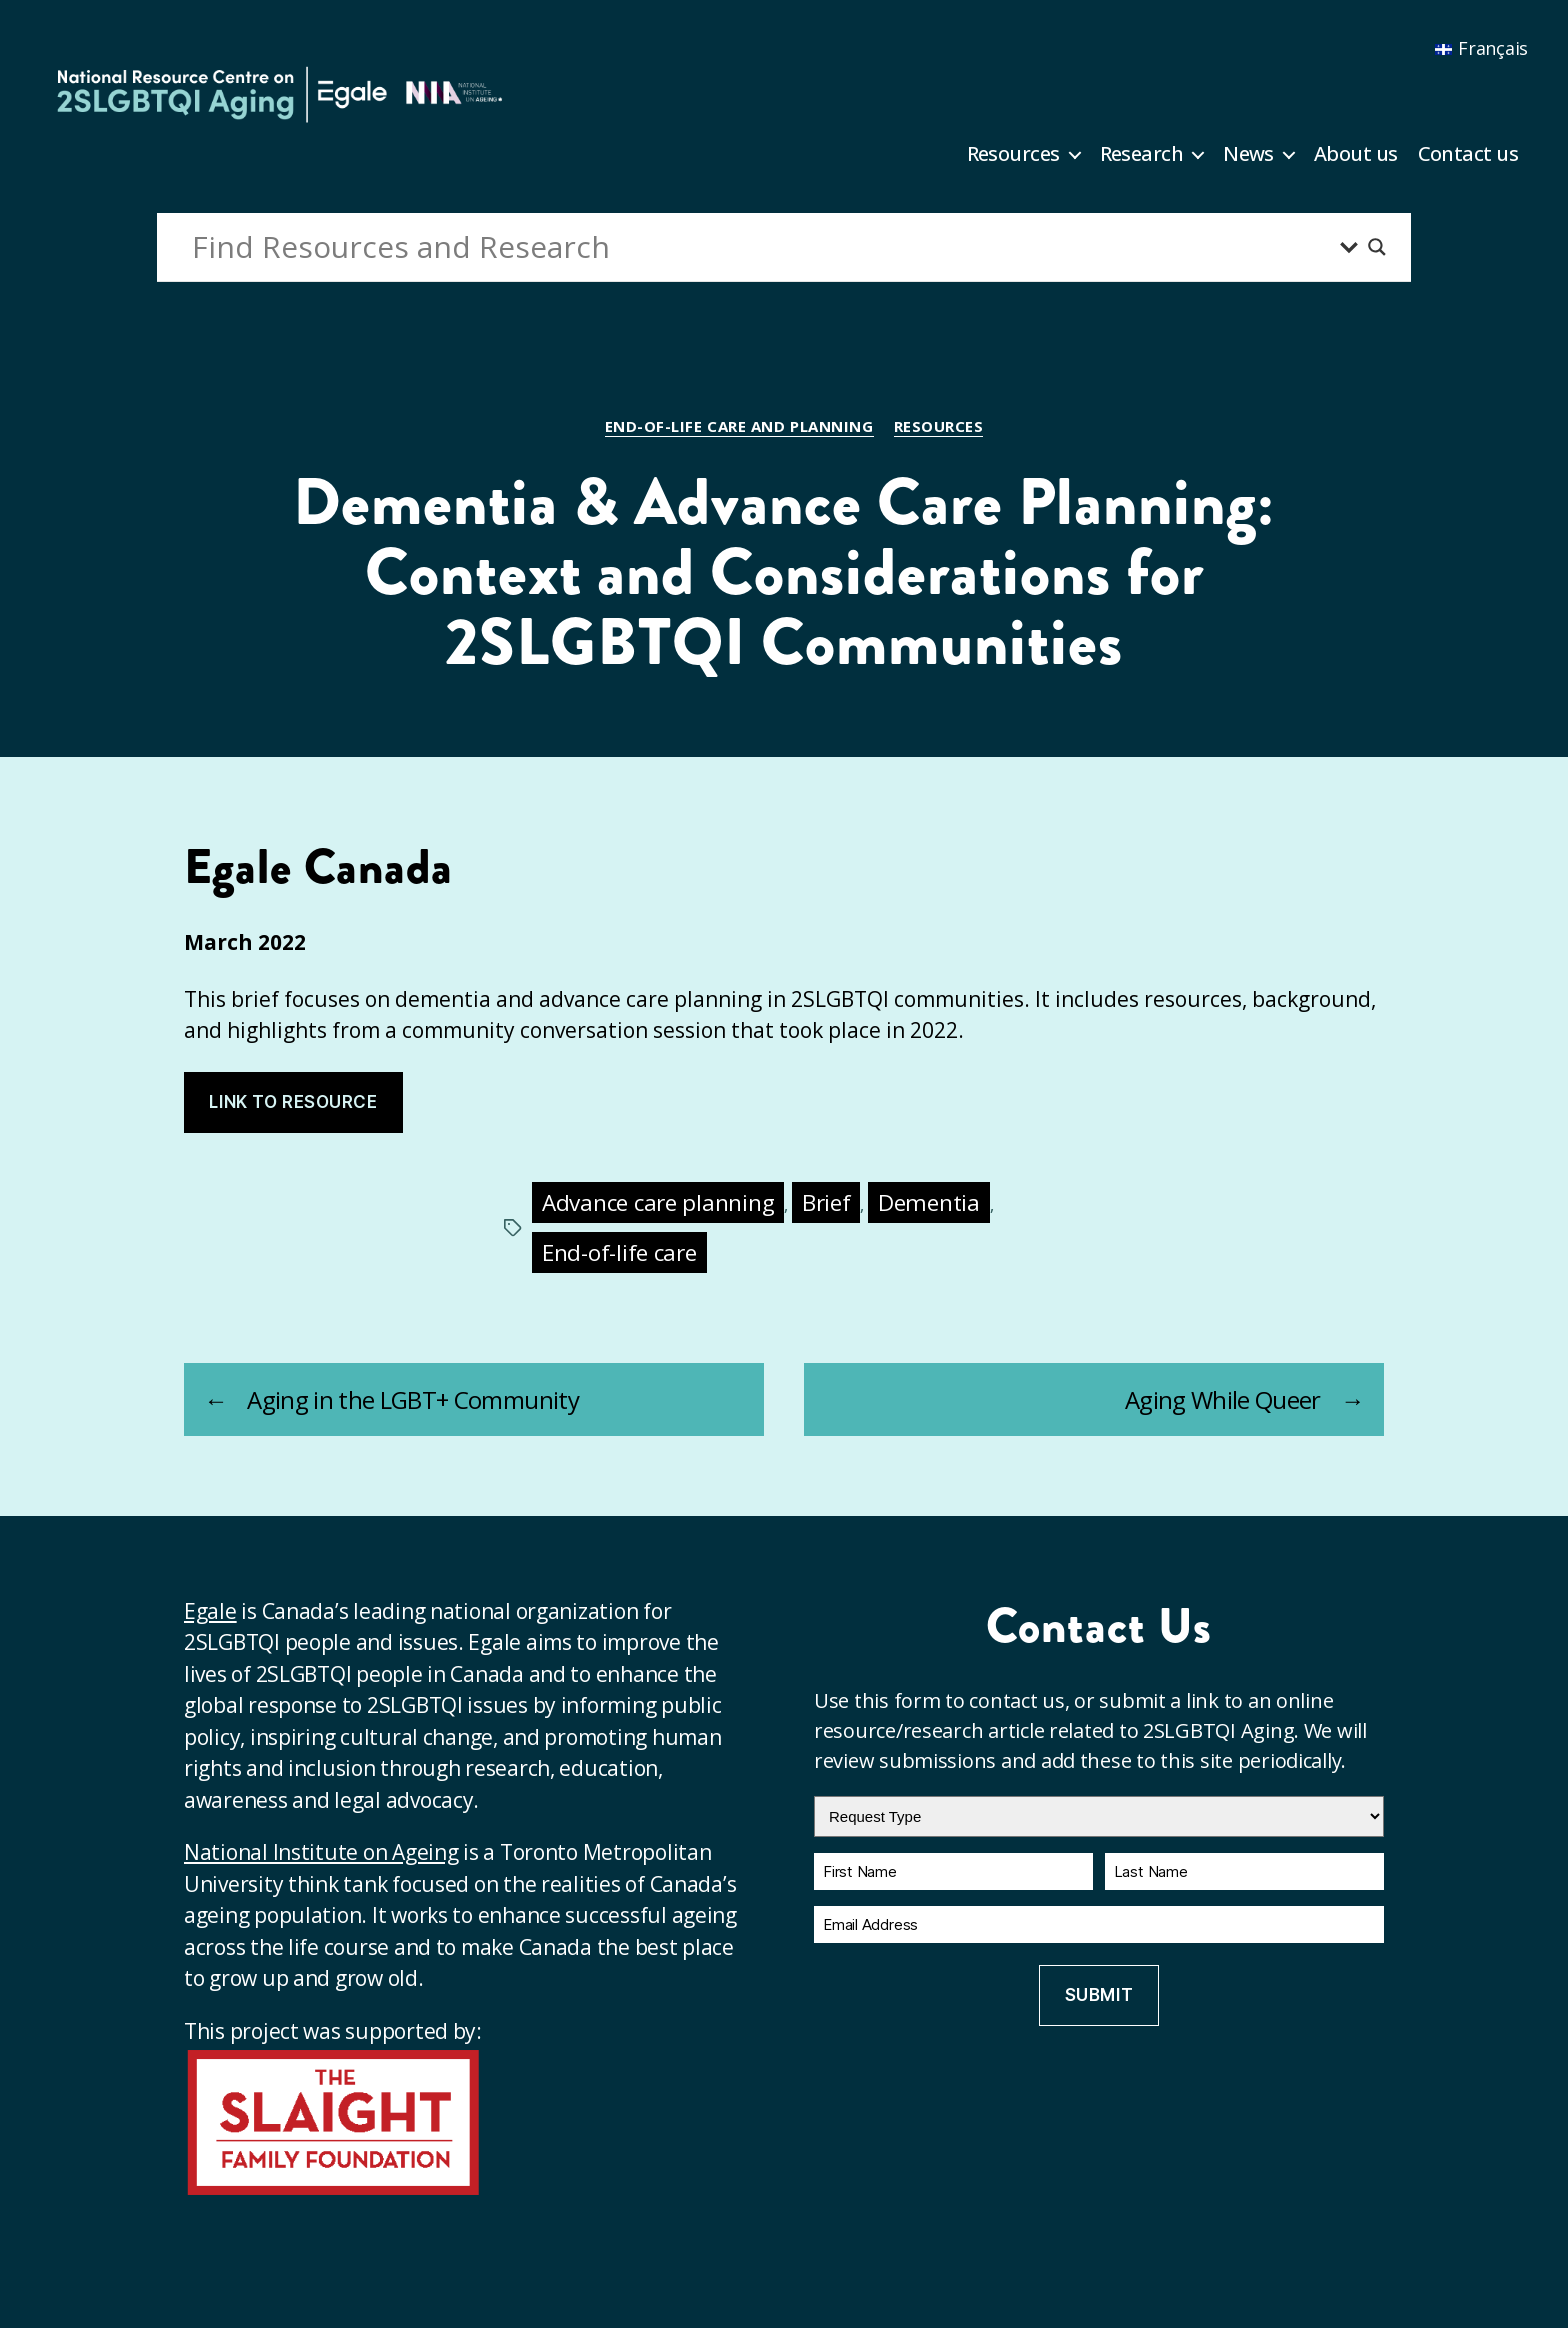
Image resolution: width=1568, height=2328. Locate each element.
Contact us (1468, 154)
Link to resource (293, 1102)
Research (1142, 154)
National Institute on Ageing (321, 1852)
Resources (1013, 154)
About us (1356, 154)
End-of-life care (619, 1252)
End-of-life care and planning (739, 426)
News (1248, 154)
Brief (826, 1202)
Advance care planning (658, 1202)
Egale (210, 1611)
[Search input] (761, 247)
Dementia (929, 1202)
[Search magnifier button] (1377, 247)
